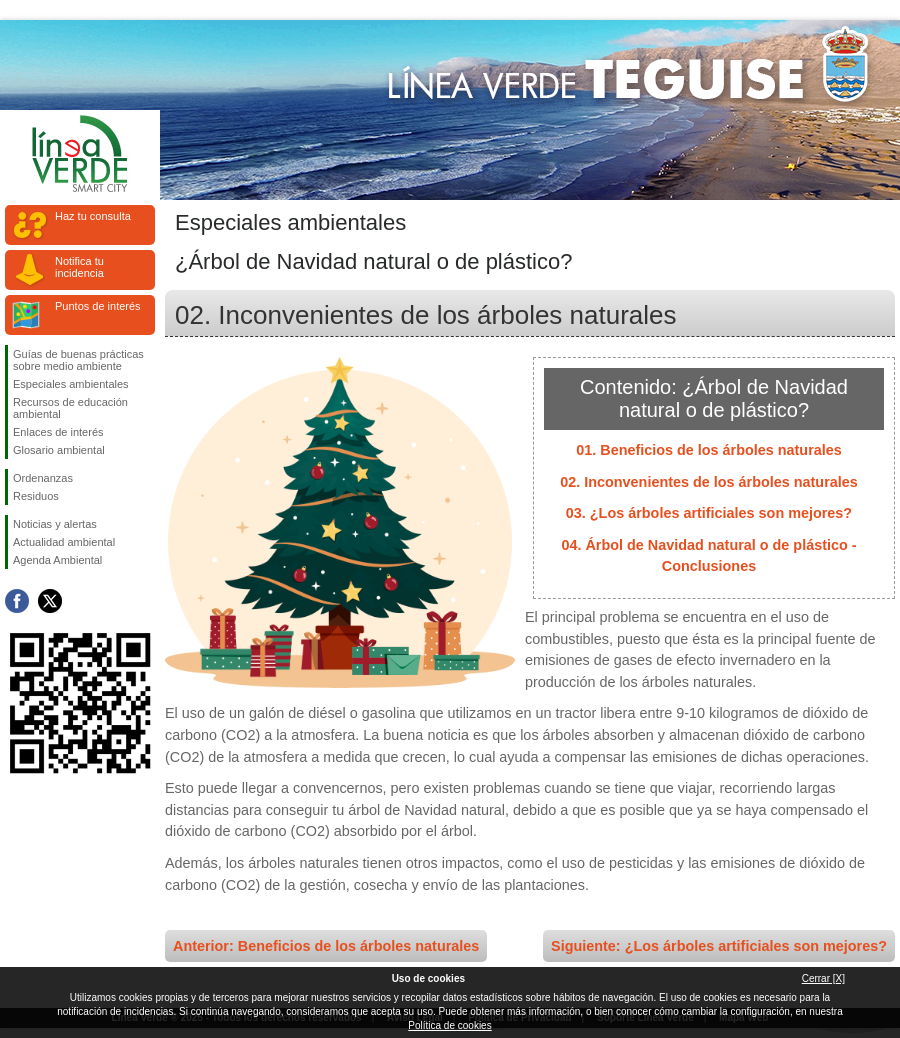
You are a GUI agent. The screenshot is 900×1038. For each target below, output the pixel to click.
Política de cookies (449, 1025)
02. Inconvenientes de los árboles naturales (709, 482)
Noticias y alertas (55, 524)
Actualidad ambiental (64, 542)
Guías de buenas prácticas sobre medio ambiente (78, 360)
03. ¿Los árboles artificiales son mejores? (709, 513)
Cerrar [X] (823, 978)
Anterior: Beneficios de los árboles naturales (326, 946)
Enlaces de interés (58, 432)
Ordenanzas (43, 478)
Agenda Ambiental (57, 560)
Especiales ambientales (71, 384)
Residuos (36, 496)
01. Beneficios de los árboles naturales (709, 450)
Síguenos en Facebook (17, 601)
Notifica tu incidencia (79, 267)
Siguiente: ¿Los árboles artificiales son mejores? (719, 946)
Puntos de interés (98, 306)
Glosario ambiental (59, 450)
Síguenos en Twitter (50, 601)
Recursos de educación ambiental (70, 408)
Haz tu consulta (93, 216)
